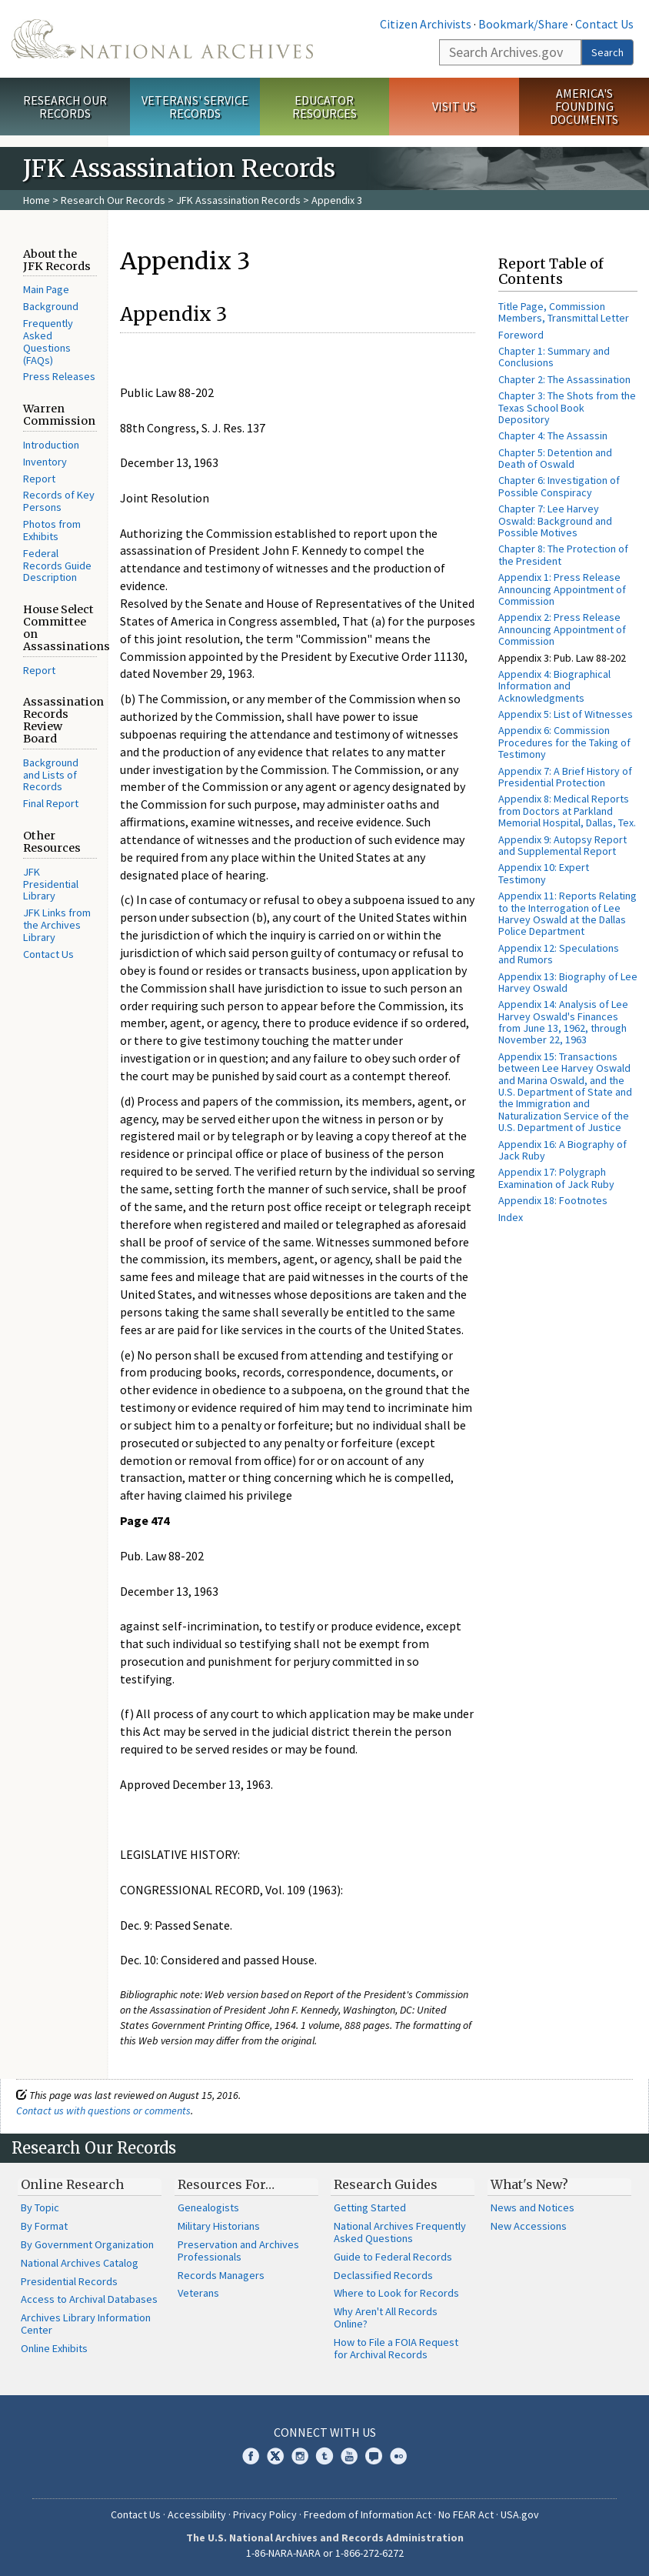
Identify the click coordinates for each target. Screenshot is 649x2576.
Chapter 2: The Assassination (564, 379)
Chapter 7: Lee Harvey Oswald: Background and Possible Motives (555, 520)
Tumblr (324, 2456)
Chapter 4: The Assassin (552, 435)
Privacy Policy (265, 2514)
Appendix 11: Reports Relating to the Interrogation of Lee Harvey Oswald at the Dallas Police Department (567, 913)
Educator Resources (324, 106)
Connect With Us (325, 2432)
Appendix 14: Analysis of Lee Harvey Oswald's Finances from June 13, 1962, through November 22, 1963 (563, 1021)
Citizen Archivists (425, 24)
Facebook (250, 2456)
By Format (44, 2226)
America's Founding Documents (584, 106)
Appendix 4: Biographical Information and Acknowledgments (554, 686)
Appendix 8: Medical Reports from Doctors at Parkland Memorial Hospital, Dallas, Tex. (567, 810)
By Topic (40, 2207)
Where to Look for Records (396, 2293)
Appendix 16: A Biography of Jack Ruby (562, 1150)
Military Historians (219, 2226)
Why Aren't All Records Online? (386, 2317)
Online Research (72, 2184)
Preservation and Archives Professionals (238, 2250)
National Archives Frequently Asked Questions (400, 2232)
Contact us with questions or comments (103, 2110)
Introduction (51, 445)
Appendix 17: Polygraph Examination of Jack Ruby (556, 1177)
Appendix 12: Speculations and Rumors (558, 953)
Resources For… (226, 2184)
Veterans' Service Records (194, 106)
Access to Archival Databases (89, 2299)
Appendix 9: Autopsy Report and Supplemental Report (562, 845)
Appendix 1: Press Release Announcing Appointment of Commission (562, 589)
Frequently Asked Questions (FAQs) (48, 341)
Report (39, 479)
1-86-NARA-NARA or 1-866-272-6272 (325, 2553)
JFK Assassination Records (238, 200)
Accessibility (197, 2514)
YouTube (349, 2456)
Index (510, 1217)
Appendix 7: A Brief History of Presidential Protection (565, 776)
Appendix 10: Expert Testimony (543, 873)
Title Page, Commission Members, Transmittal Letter (563, 312)
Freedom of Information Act (367, 2514)
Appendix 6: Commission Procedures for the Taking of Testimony (564, 742)
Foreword (521, 335)
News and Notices (532, 2207)
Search (607, 52)
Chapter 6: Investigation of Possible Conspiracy (559, 486)
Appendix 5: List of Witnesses (565, 714)
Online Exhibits (54, 2348)
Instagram (300, 2456)
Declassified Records (383, 2275)
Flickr (398, 2456)
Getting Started (370, 2207)
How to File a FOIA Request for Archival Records (396, 2348)
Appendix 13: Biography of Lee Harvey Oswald (567, 982)
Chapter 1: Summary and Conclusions (554, 356)
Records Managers (221, 2275)
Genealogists (208, 2207)
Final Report (50, 803)
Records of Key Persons (59, 501)
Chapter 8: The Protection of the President (563, 554)
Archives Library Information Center (86, 2324)
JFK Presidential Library (50, 884)
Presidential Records (69, 2281)
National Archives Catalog (79, 2263)
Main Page (46, 289)
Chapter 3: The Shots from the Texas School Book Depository (567, 407)
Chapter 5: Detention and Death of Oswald (555, 458)
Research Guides (386, 2184)
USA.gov (520, 2514)
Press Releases (59, 376)
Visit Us (454, 106)
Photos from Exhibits (52, 530)
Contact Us (604, 24)
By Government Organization (87, 2244)
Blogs (373, 2456)
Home (36, 200)
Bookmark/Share (523, 24)
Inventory (45, 462)
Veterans (198, 2293)
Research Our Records (65, 106)
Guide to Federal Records (393, 2257)
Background (50, 306)
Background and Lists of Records (50, 775)
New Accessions (529, 2226)
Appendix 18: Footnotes (552, 1200)
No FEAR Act (466, 2514)
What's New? (529, 2184)
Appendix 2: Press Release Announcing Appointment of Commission (562, 629)
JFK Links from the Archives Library (57, 925)
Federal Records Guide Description (57, 565)
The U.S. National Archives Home (162, 38)
